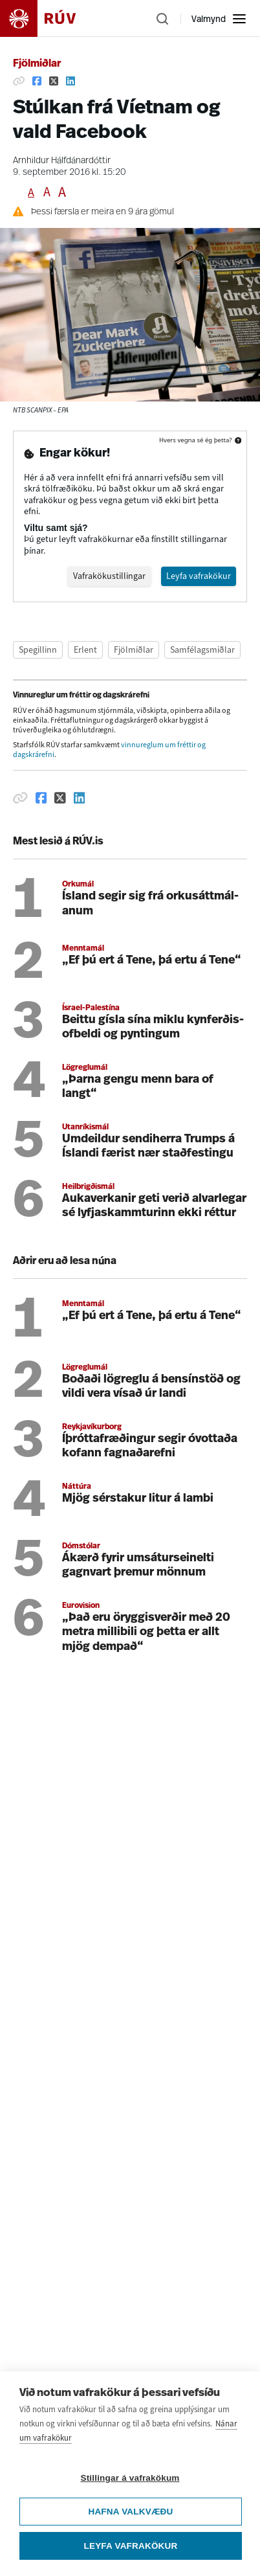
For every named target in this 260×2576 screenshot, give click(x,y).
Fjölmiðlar (37, 64)
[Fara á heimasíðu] (49, 18)
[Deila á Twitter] (53, 81)
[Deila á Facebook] (36, 81)
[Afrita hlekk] (19, 81)
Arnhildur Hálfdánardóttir (62, 161)
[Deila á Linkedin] (70, 81)
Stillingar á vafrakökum (129, 2484)
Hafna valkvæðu (130, 2518)
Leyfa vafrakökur (131, 2552)
